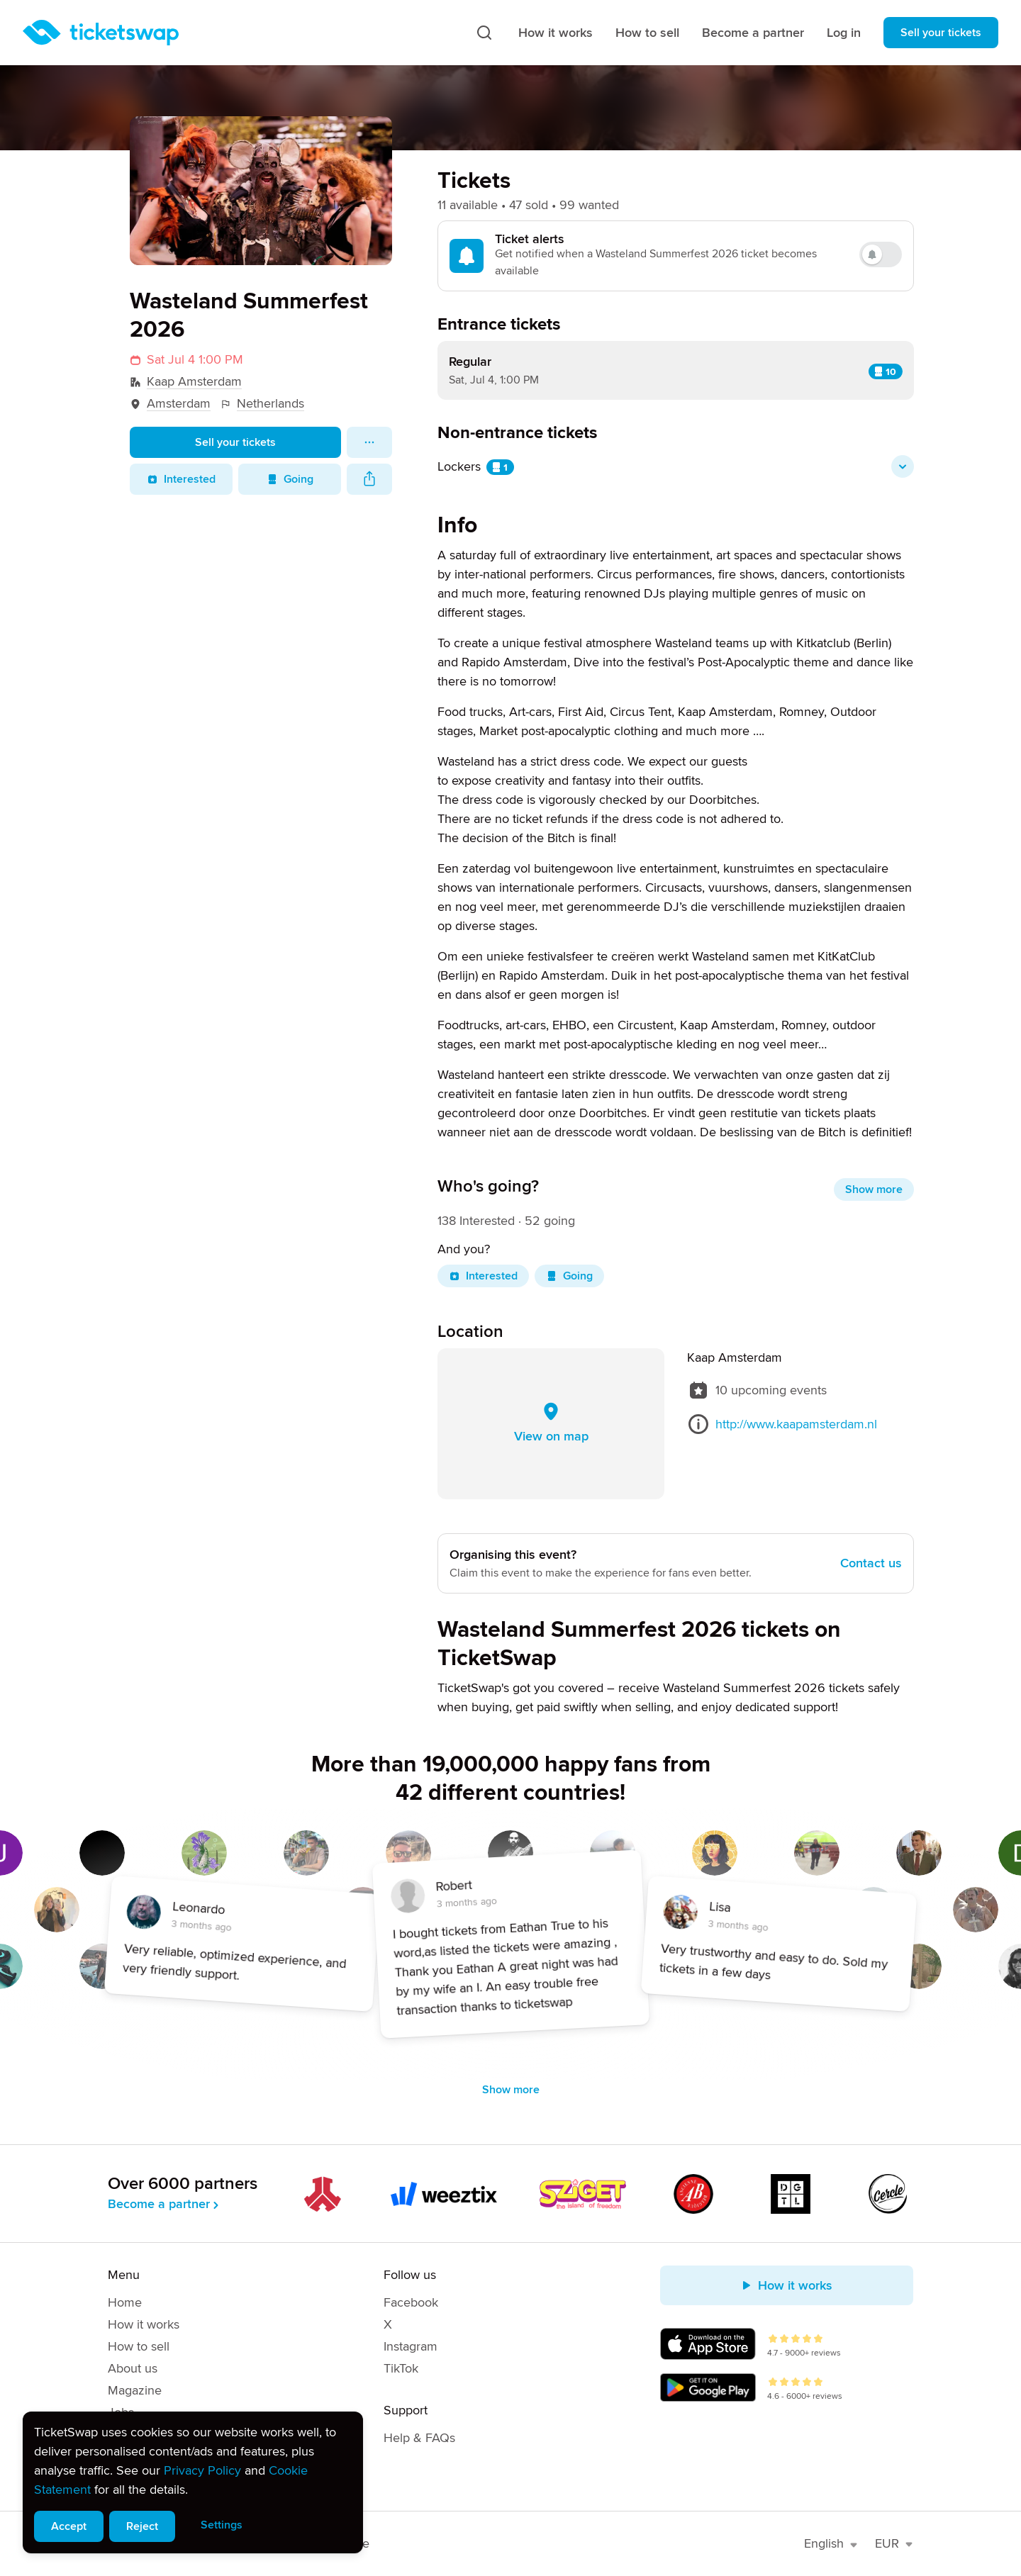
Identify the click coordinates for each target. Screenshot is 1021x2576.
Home (125, 2302)
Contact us (871, 1563)
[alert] (193, 2482)
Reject (142, 2526)
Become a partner (753, 32)
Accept (69, 2526)
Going (290, 479)
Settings (221, 2525)
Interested (181, 479)
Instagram (410, 2346)
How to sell (647, 32)
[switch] (880, 254)
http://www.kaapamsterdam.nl (796, 1424)
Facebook (411, 2302)
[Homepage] (101, 32)
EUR (894, 2543)
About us (132, 2368)
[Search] (484, 32)
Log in (844, 32)
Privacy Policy (202, 2470)
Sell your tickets (940, 33)
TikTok (401, 2368)
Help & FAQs (419, 2438)
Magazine (135, 2390)
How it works (555, 32)
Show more (874, 1189)
